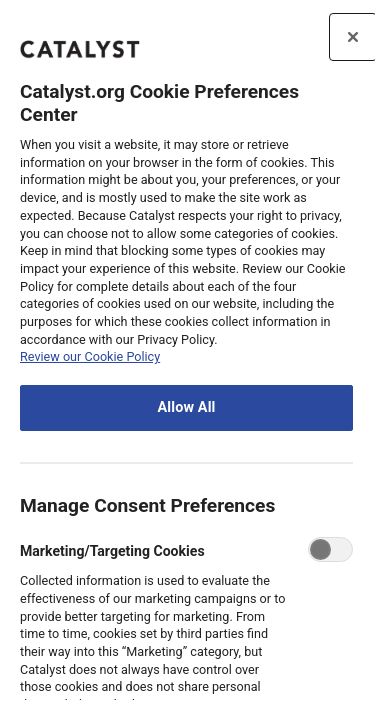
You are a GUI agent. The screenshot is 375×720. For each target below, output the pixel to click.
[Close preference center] (353, 37)
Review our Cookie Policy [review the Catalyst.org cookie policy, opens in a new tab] (90, 356)
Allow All (186, 407)
